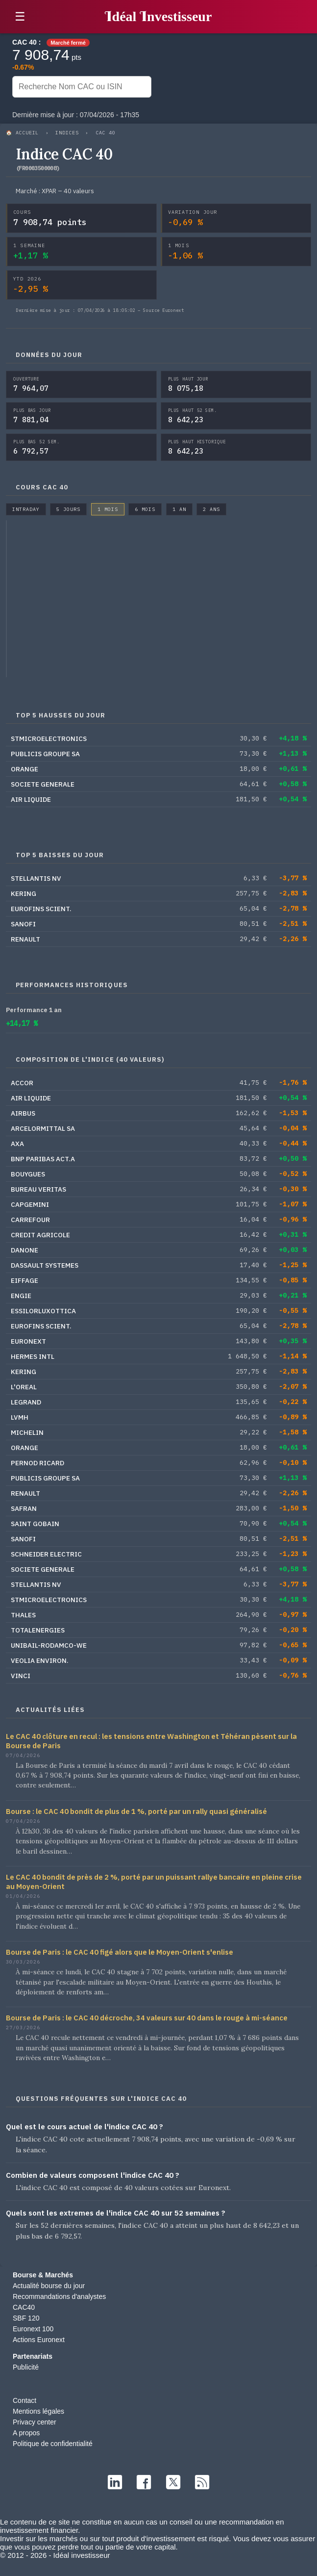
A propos (26, 2433)
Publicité (26, 2367)
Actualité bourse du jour (49, 2286)
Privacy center (34, 2422)
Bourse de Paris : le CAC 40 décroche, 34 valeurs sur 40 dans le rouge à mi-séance (147, 2017)
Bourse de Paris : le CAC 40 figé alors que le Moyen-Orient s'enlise (119, 1952)
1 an (179, 509)
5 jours (68, 509)
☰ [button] (20, 16)
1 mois (108, 509)
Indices (67, 132)
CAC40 (24, 2307)
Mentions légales (38, 2411)
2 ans (211, 509)
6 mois (145, 509)
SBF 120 (26, 2318)
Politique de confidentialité (53, 2444)
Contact (24, 2400)
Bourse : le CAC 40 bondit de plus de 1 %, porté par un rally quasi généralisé (136, 1811)
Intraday (26, 509)
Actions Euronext (39, 2340)
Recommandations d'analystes (59, 2296)
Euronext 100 (33, 2329)
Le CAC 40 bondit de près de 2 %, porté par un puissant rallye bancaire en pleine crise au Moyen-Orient (154, 1881)
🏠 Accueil (22, 132)
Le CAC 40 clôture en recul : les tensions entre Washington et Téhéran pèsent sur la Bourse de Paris (151, 1741)
